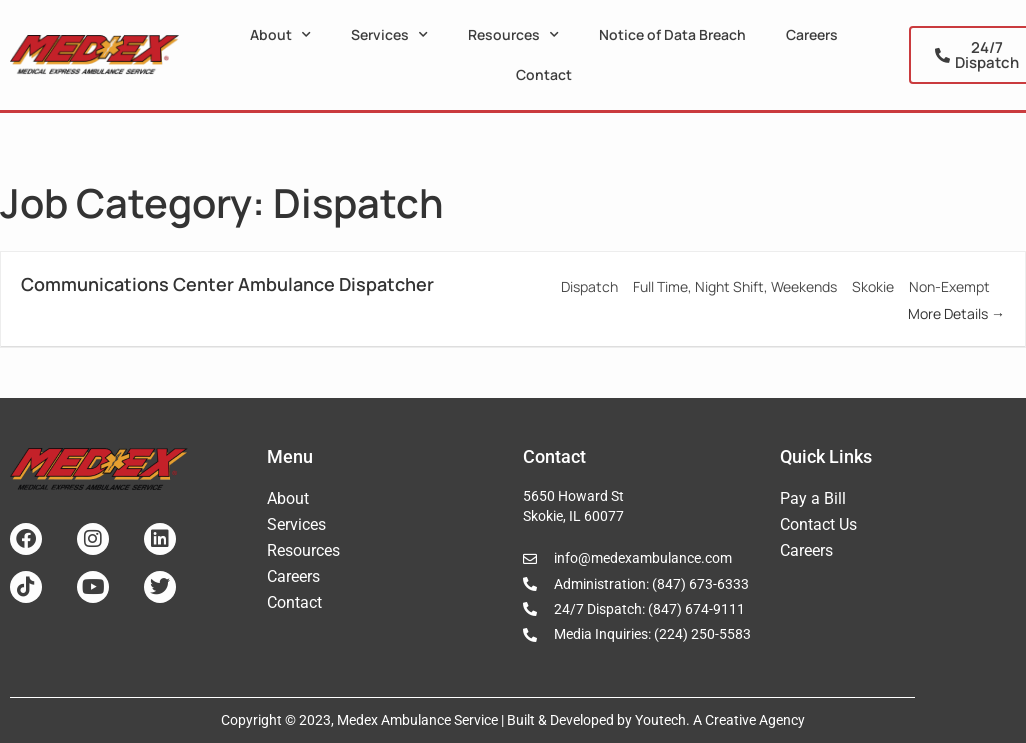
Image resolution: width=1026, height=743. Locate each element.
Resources (513, 35)
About (280, 35)
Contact (544, 74)
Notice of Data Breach (672, 34)
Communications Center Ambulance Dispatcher (227, 284)
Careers (812, 34)
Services (389, 35)
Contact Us (818, 524)
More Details (956, 313)
